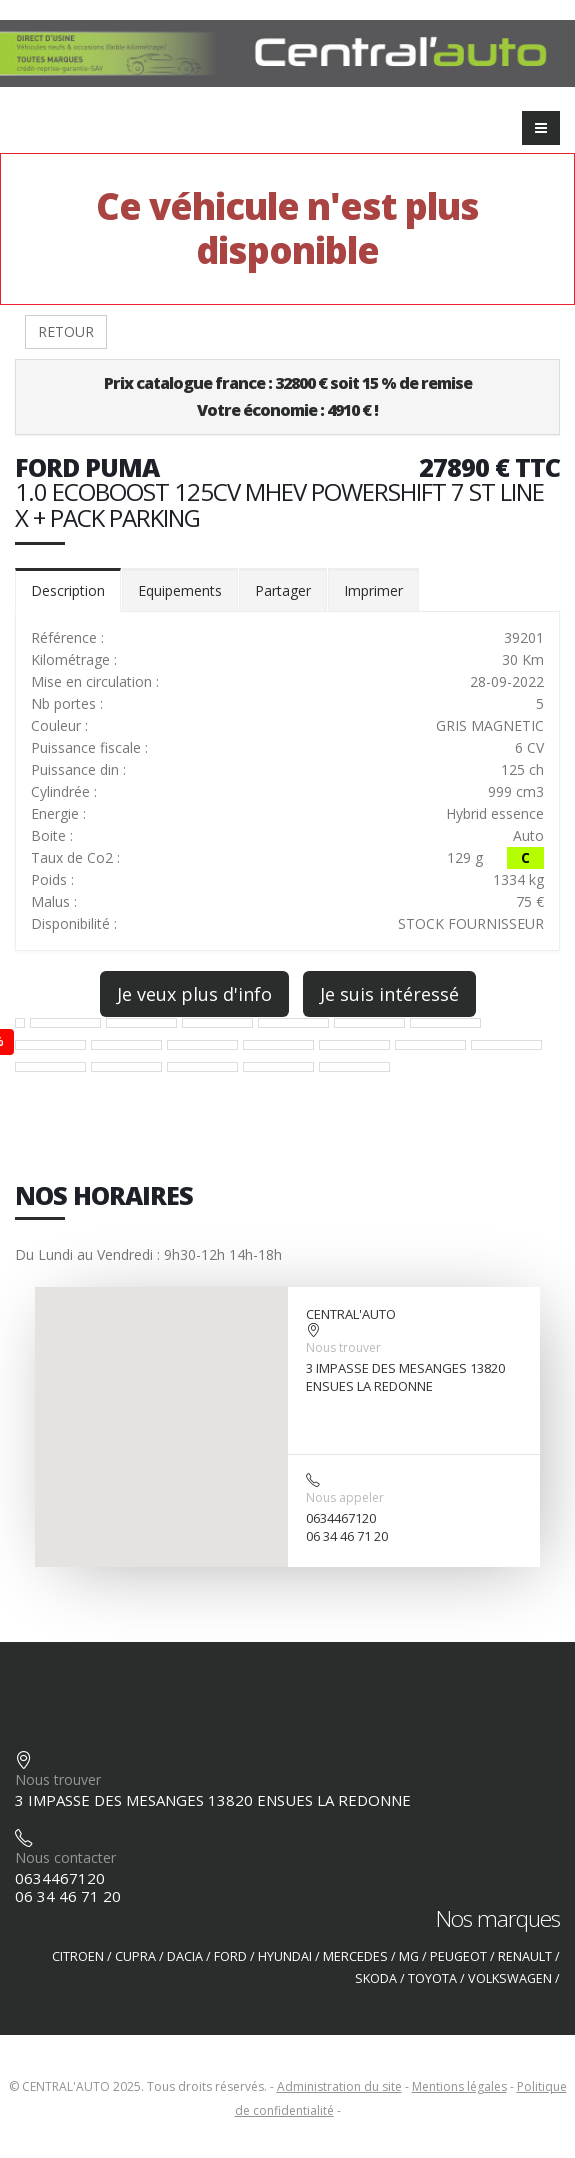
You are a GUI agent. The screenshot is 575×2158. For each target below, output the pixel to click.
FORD (230, 1956)
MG (409, 1956)
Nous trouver (343, 1347)
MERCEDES (355, 1956)
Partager (283, 590)
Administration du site (339, 2086)
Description (68, 590)
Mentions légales (459, 2086)
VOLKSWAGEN (510, 1978)
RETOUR (66, 331)
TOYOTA (432, 1978)
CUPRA (135, 1956)
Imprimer (373, 590)
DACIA (185, 1956)
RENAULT (525, 1956)
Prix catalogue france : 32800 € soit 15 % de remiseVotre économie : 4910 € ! (288, 396)
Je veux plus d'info (194, 994)
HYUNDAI (285, 1956)
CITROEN (78, 1956)
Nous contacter (65, 1857)
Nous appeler (345, 1497)
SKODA (376, 1978)
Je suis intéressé (389, 994)
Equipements (180, 590)
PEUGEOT (458, 1956)
